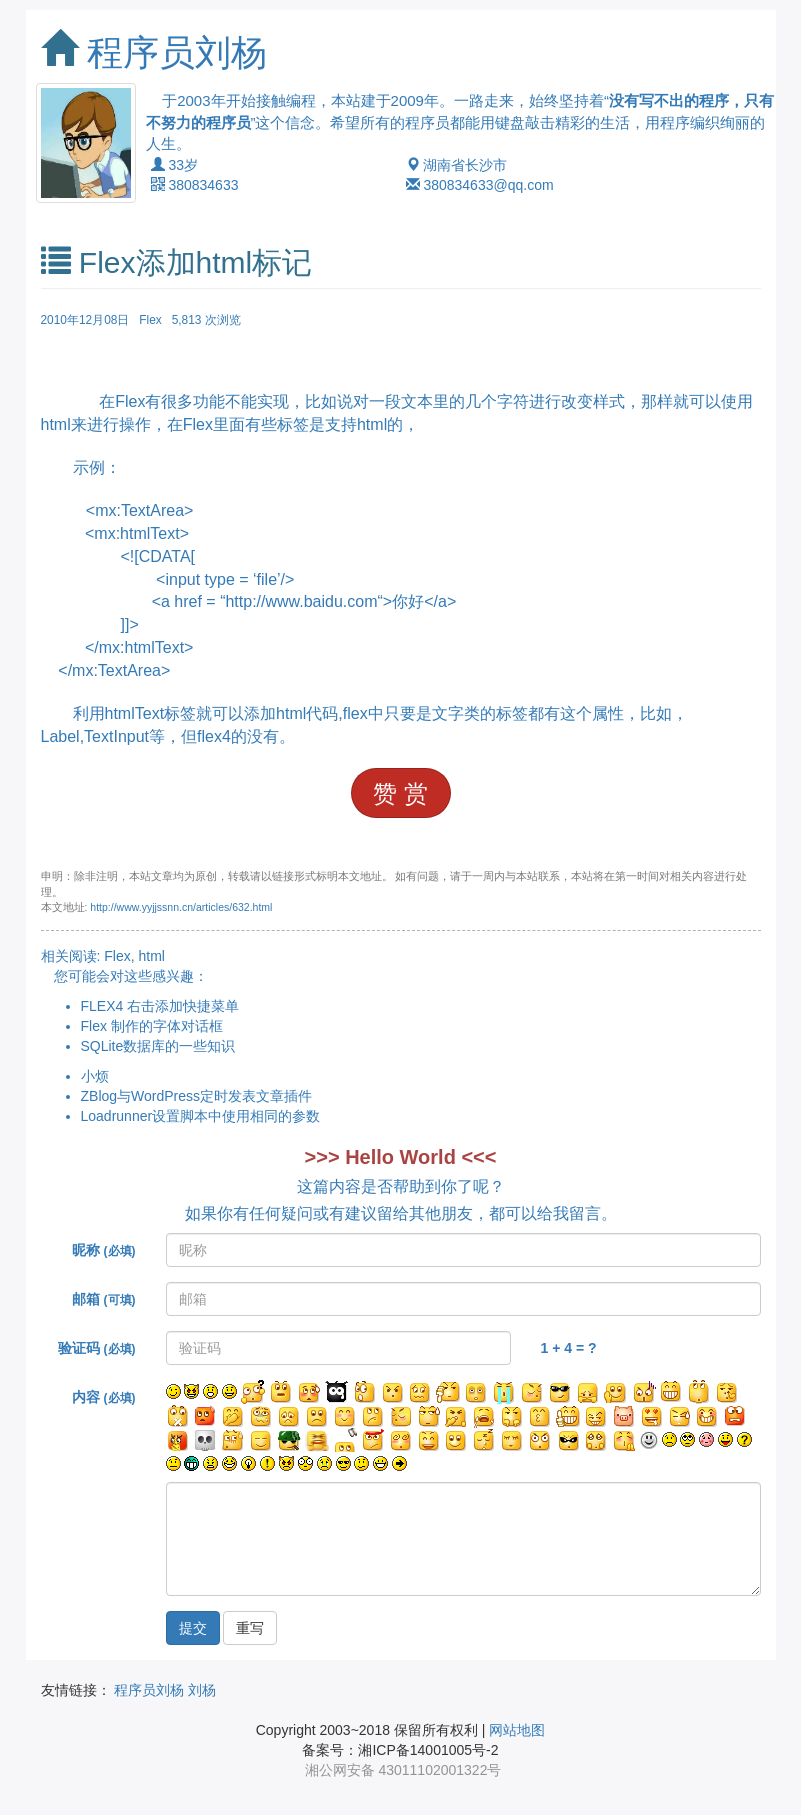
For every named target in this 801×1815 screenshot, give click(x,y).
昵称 (103, 1250)
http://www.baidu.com (301, 601)
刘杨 (202, 1690)
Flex (150, 320)
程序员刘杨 (177, 52)
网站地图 (517, 1730)
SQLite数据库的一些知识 (158, 1046)
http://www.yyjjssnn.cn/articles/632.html (181, 907)
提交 (193, 1628)
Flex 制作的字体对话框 (152, 1026)
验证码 (96, 1348)
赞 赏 (400, 793)
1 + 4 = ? (569, 1348)
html (152, 956)
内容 (103, 1397)
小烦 (95, 1076)
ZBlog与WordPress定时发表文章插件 (197, 1096)
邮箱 (103, 1299)
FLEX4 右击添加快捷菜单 (160, 1006)
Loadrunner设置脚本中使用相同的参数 (201, 1116)
